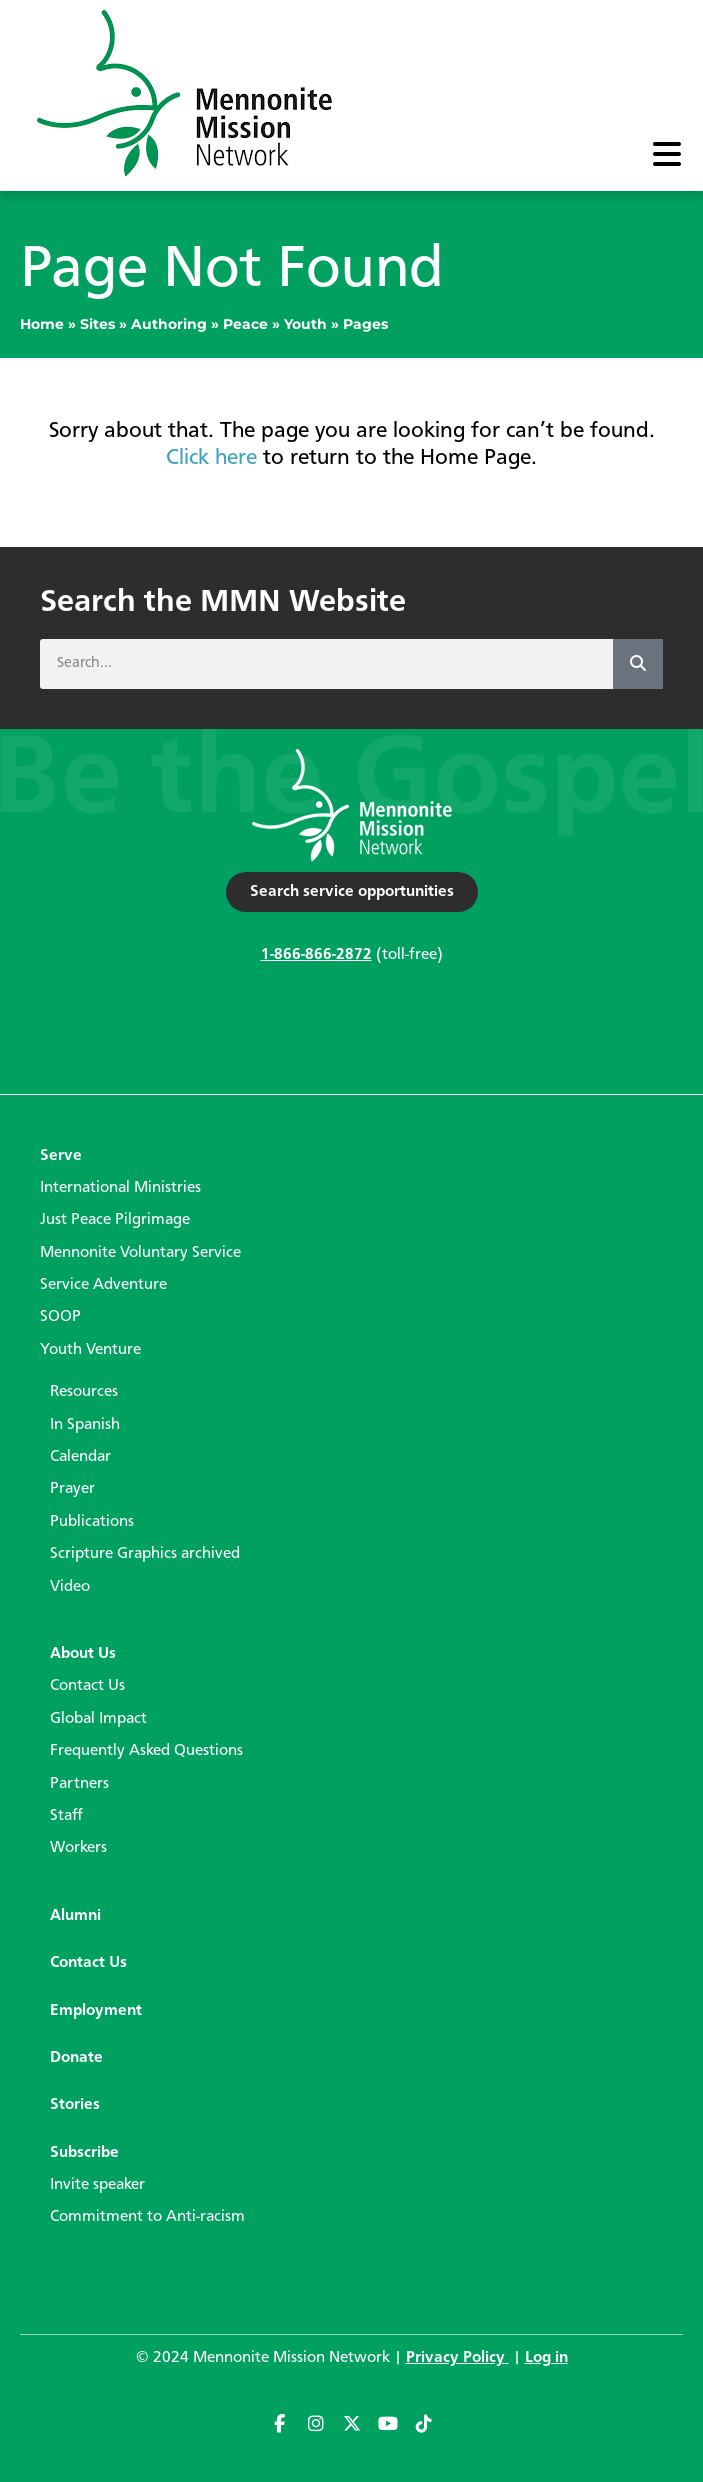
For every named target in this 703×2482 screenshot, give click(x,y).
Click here (211, 458)
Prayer (72, 1489)
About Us (83, 1654)
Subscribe (84, 2153)
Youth (305, 324)
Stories (75, 2105)
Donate (76, 2058)
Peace (245, 324)
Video (70, 1587)
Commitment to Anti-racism (147, 2217)
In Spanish (85, 1425)
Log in (546, 2358)
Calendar (80, 1457)
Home (42, 324)
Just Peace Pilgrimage (115, 1220)
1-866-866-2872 (316, 955)
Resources (84, 1392)
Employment (96, 2011)
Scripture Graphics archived (145, 1554)
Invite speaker (97, 2185)
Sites (97, 324)
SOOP (60, 1317)
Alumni (75, 1916)
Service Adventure (103, 1285)
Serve (61, 1156)
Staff (66, 1816)
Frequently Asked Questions (146, 1751)
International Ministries (120, 1188)
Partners (79, 1784)
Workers (78, 1848)
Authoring (169, 324)
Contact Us (87, 1686)
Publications (92, 1522)
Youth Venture (90, 1350)
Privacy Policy (457, 2358)
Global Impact (98, 1719)
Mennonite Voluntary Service (140, 1253)
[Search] (638, 664)
